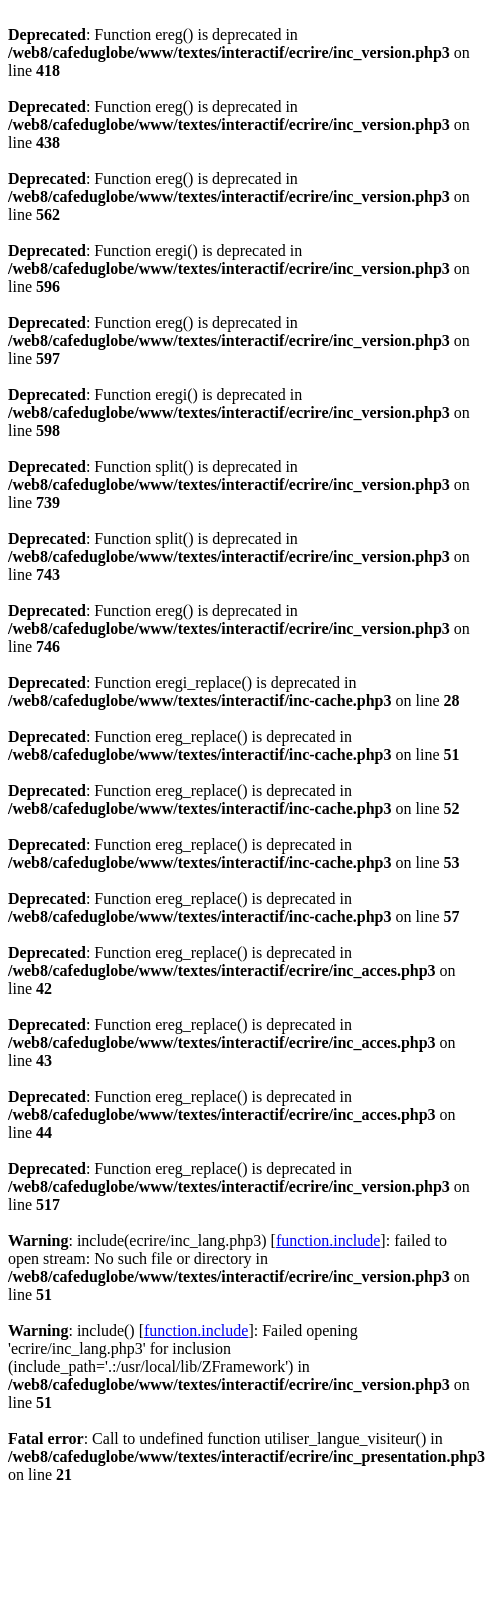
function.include (328, 1240)
